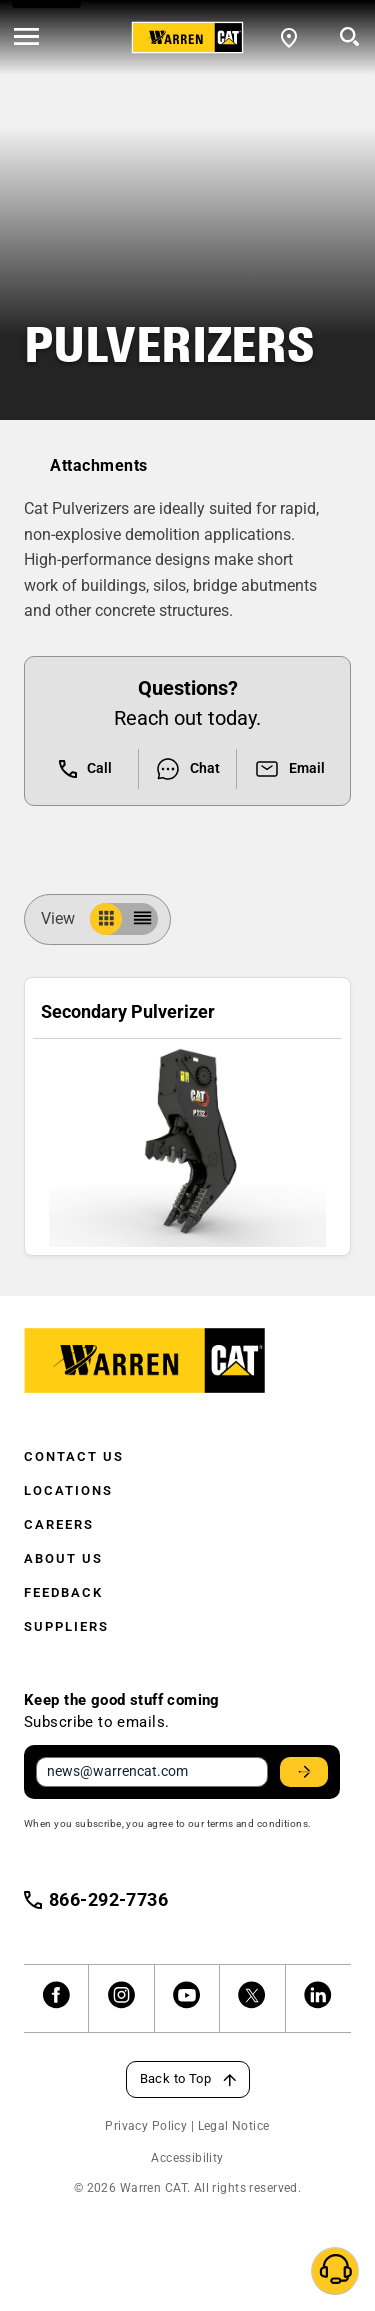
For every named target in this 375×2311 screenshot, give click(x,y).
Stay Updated (307, 1772)
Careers (59, 1524)
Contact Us (74, 1456)
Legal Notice (234, 2126)
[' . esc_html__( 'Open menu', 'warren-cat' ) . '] (26, 38)
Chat (187, 769)
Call (85, 769)
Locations (68, 1490)
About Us (63, 1558)
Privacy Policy (146, 2126)
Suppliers (66, 1626)
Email (289, 769)
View (66, 918)
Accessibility (187, 2158)
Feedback (63, 1592)
